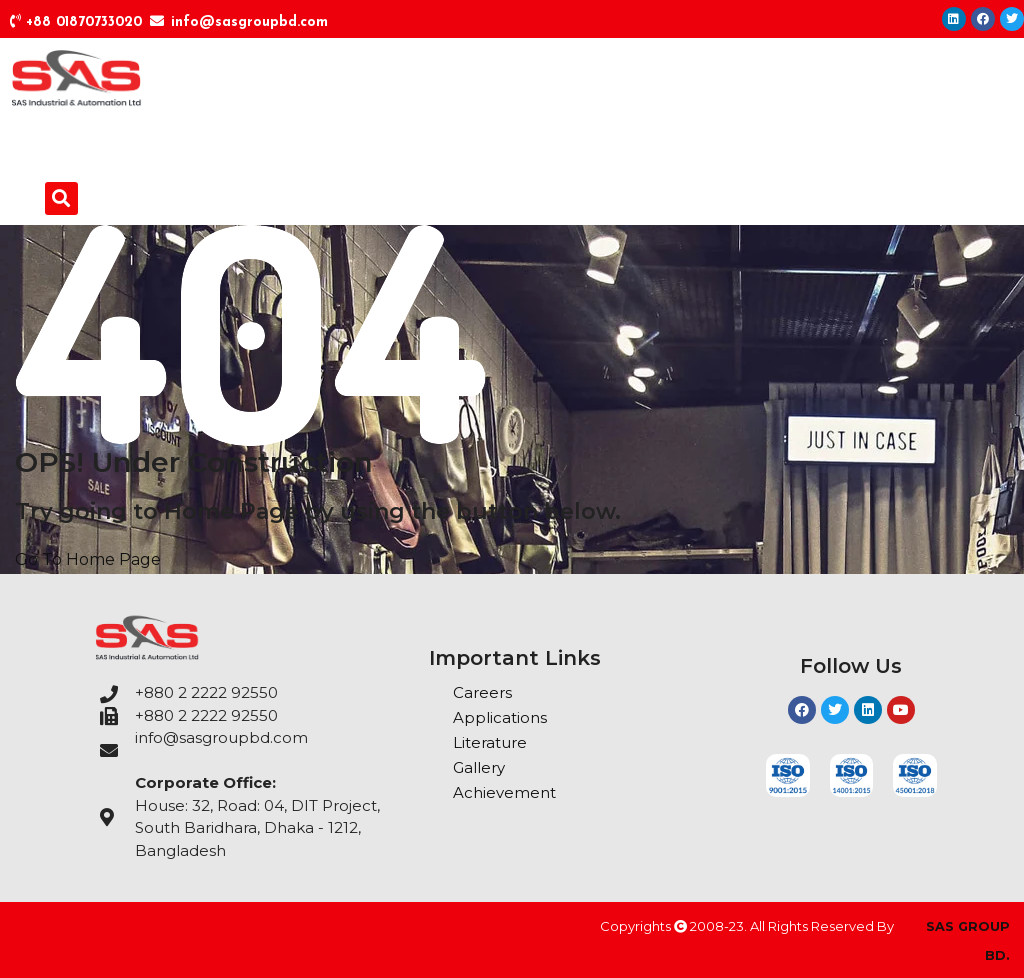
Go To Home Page (88, 559)
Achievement (504, 792)
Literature (490, 742)
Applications (500, 717)
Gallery (479, 767)
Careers (482, 692)
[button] (61, 198)
